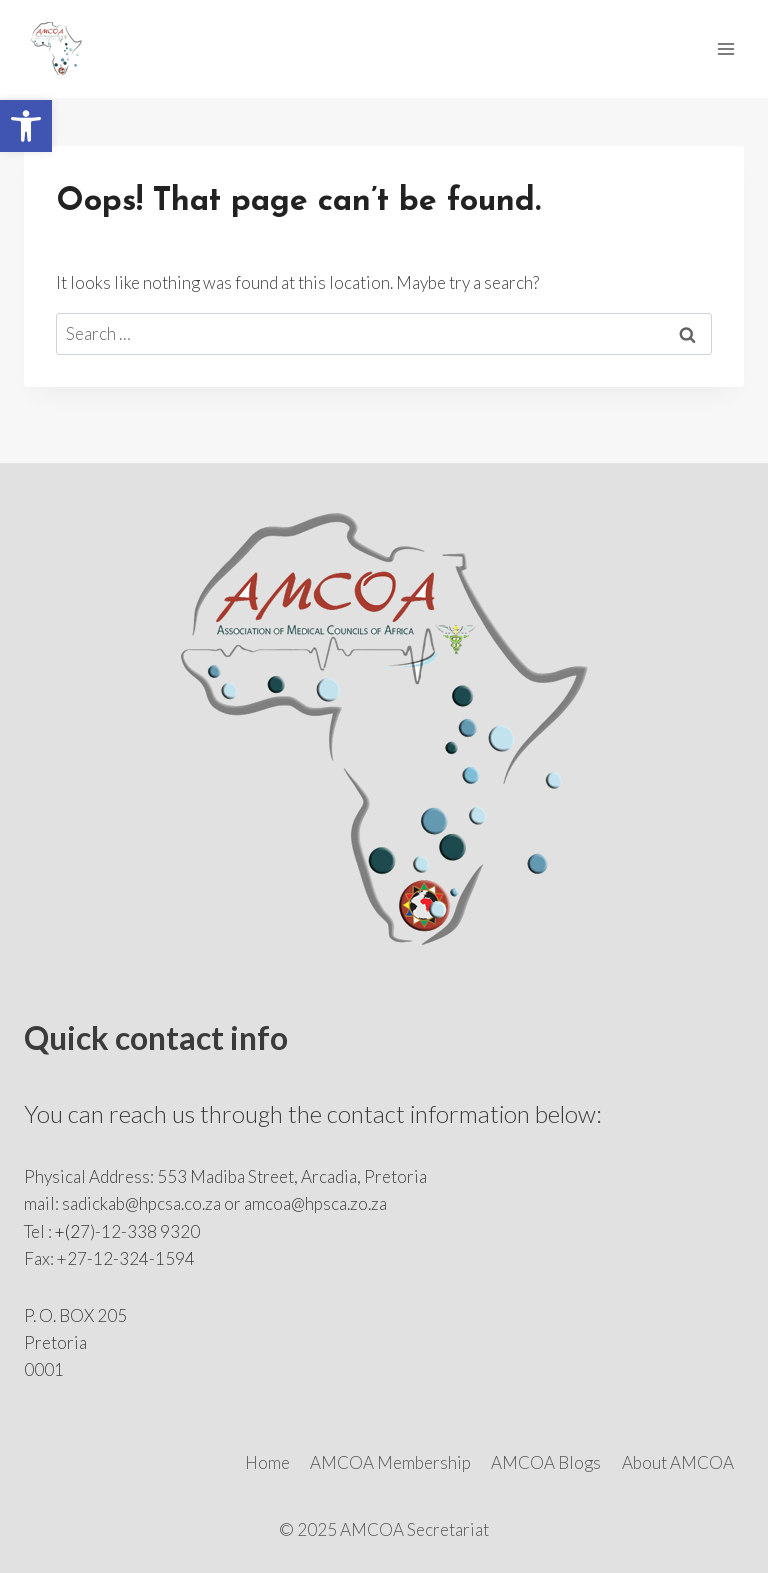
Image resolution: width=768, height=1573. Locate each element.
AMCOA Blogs (546, 1462)
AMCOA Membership (390, 1462)
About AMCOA (678, 1462)
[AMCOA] (65, 49)
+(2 (67, 1231)
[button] (26, 126)
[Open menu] (725, 48)
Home (267, 1462)
